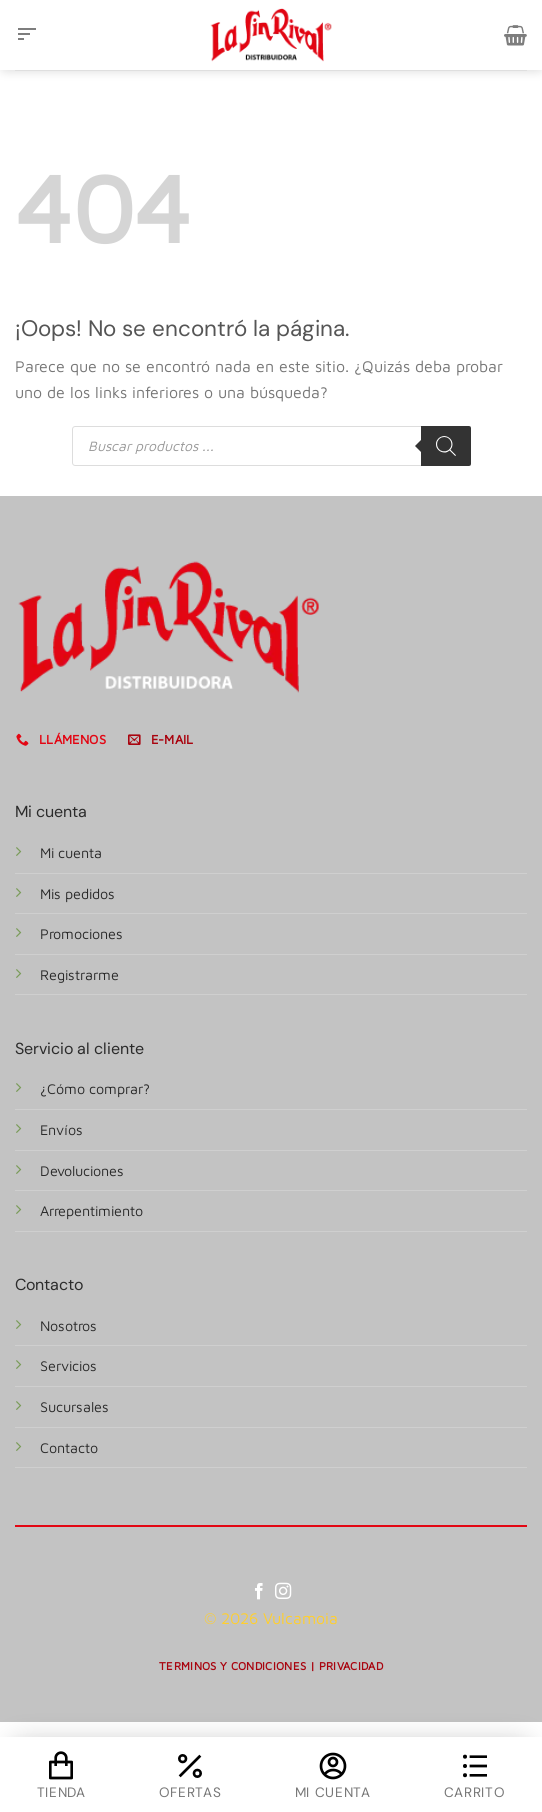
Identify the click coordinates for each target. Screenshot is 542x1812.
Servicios (68, 1365)
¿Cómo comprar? (95, 1088)
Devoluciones (82, 1170)
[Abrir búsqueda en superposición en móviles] (271, 446)
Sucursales (74, 1406)
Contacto (69, 1447)
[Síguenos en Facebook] (259, 1592)
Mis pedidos (77, 893)
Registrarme (79, 974)
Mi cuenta (71, 852)
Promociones (81, 933)
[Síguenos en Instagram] (283, 1592)
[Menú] (27, 34)
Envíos (61, 1129)
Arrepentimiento (91, 1210)
